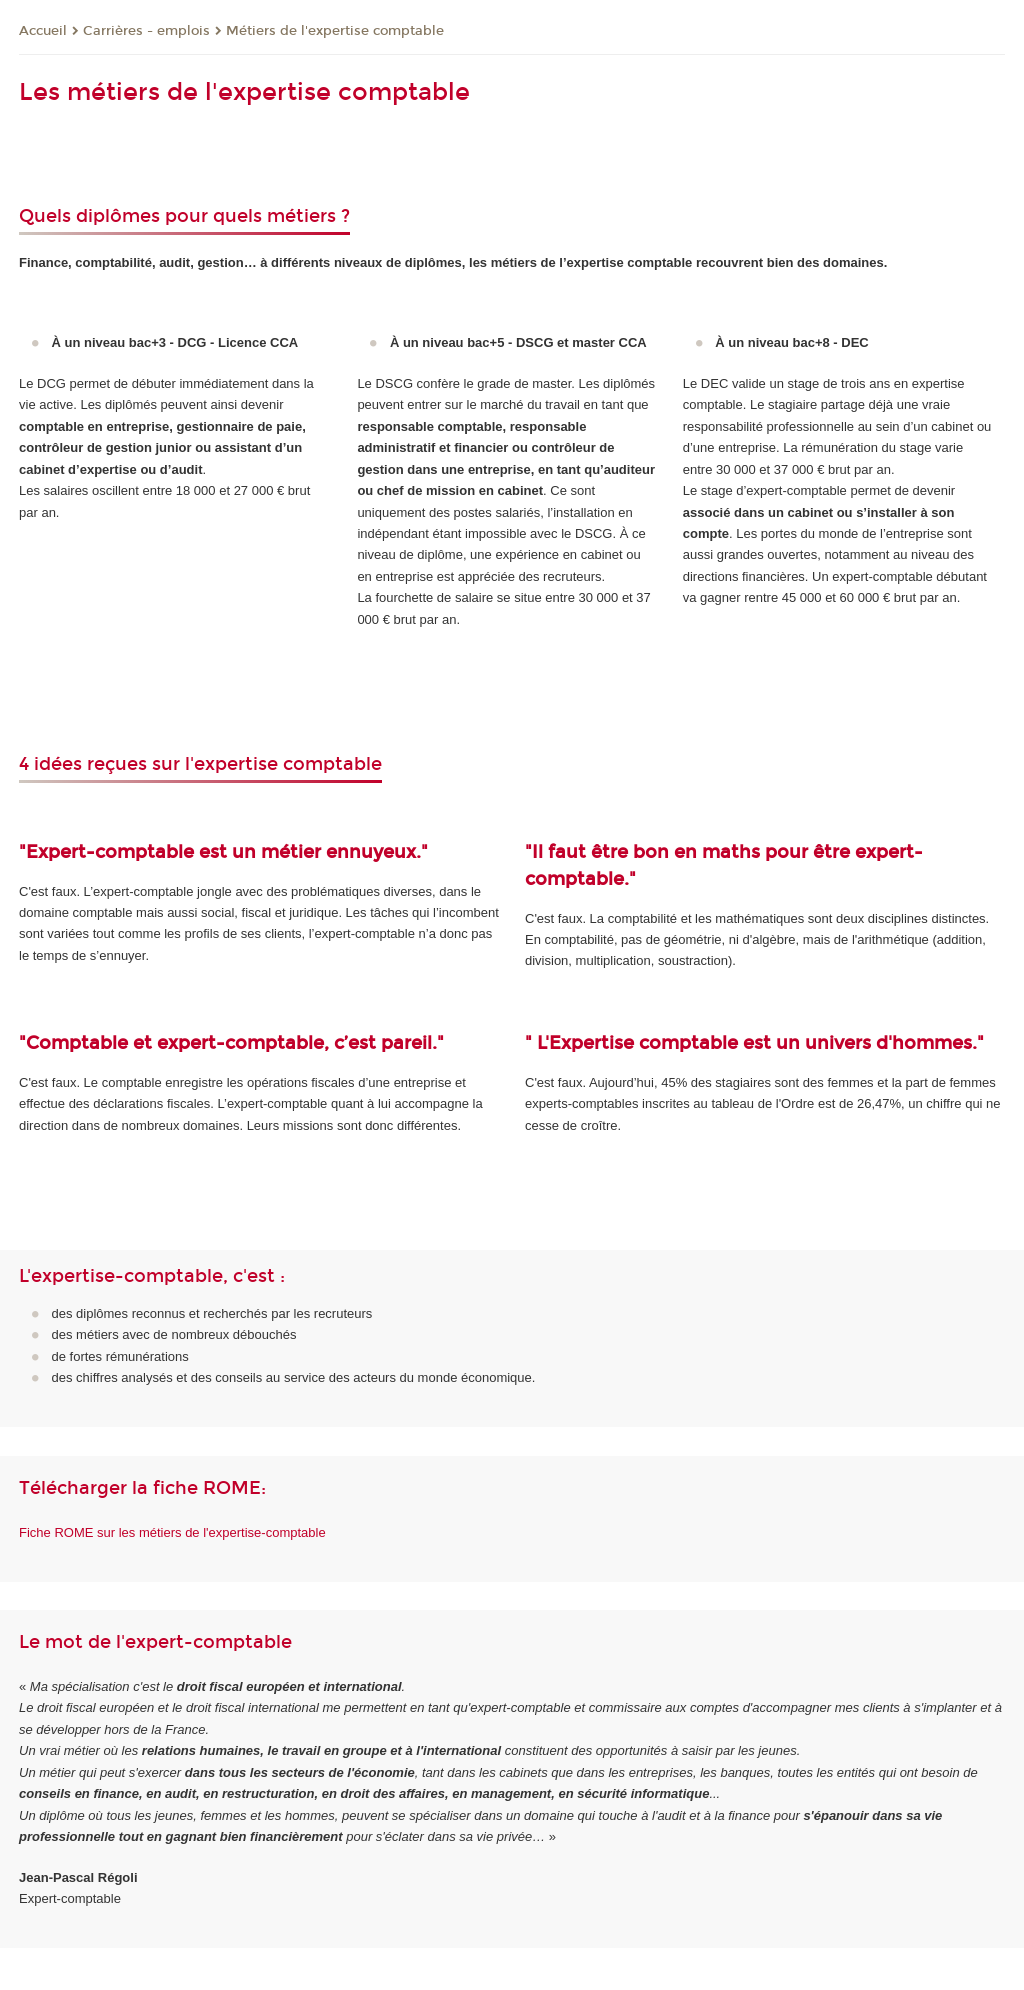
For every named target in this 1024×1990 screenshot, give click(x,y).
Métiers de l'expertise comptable (335, 31)
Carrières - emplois (146, 31)
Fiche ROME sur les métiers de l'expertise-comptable (172, 1532)
